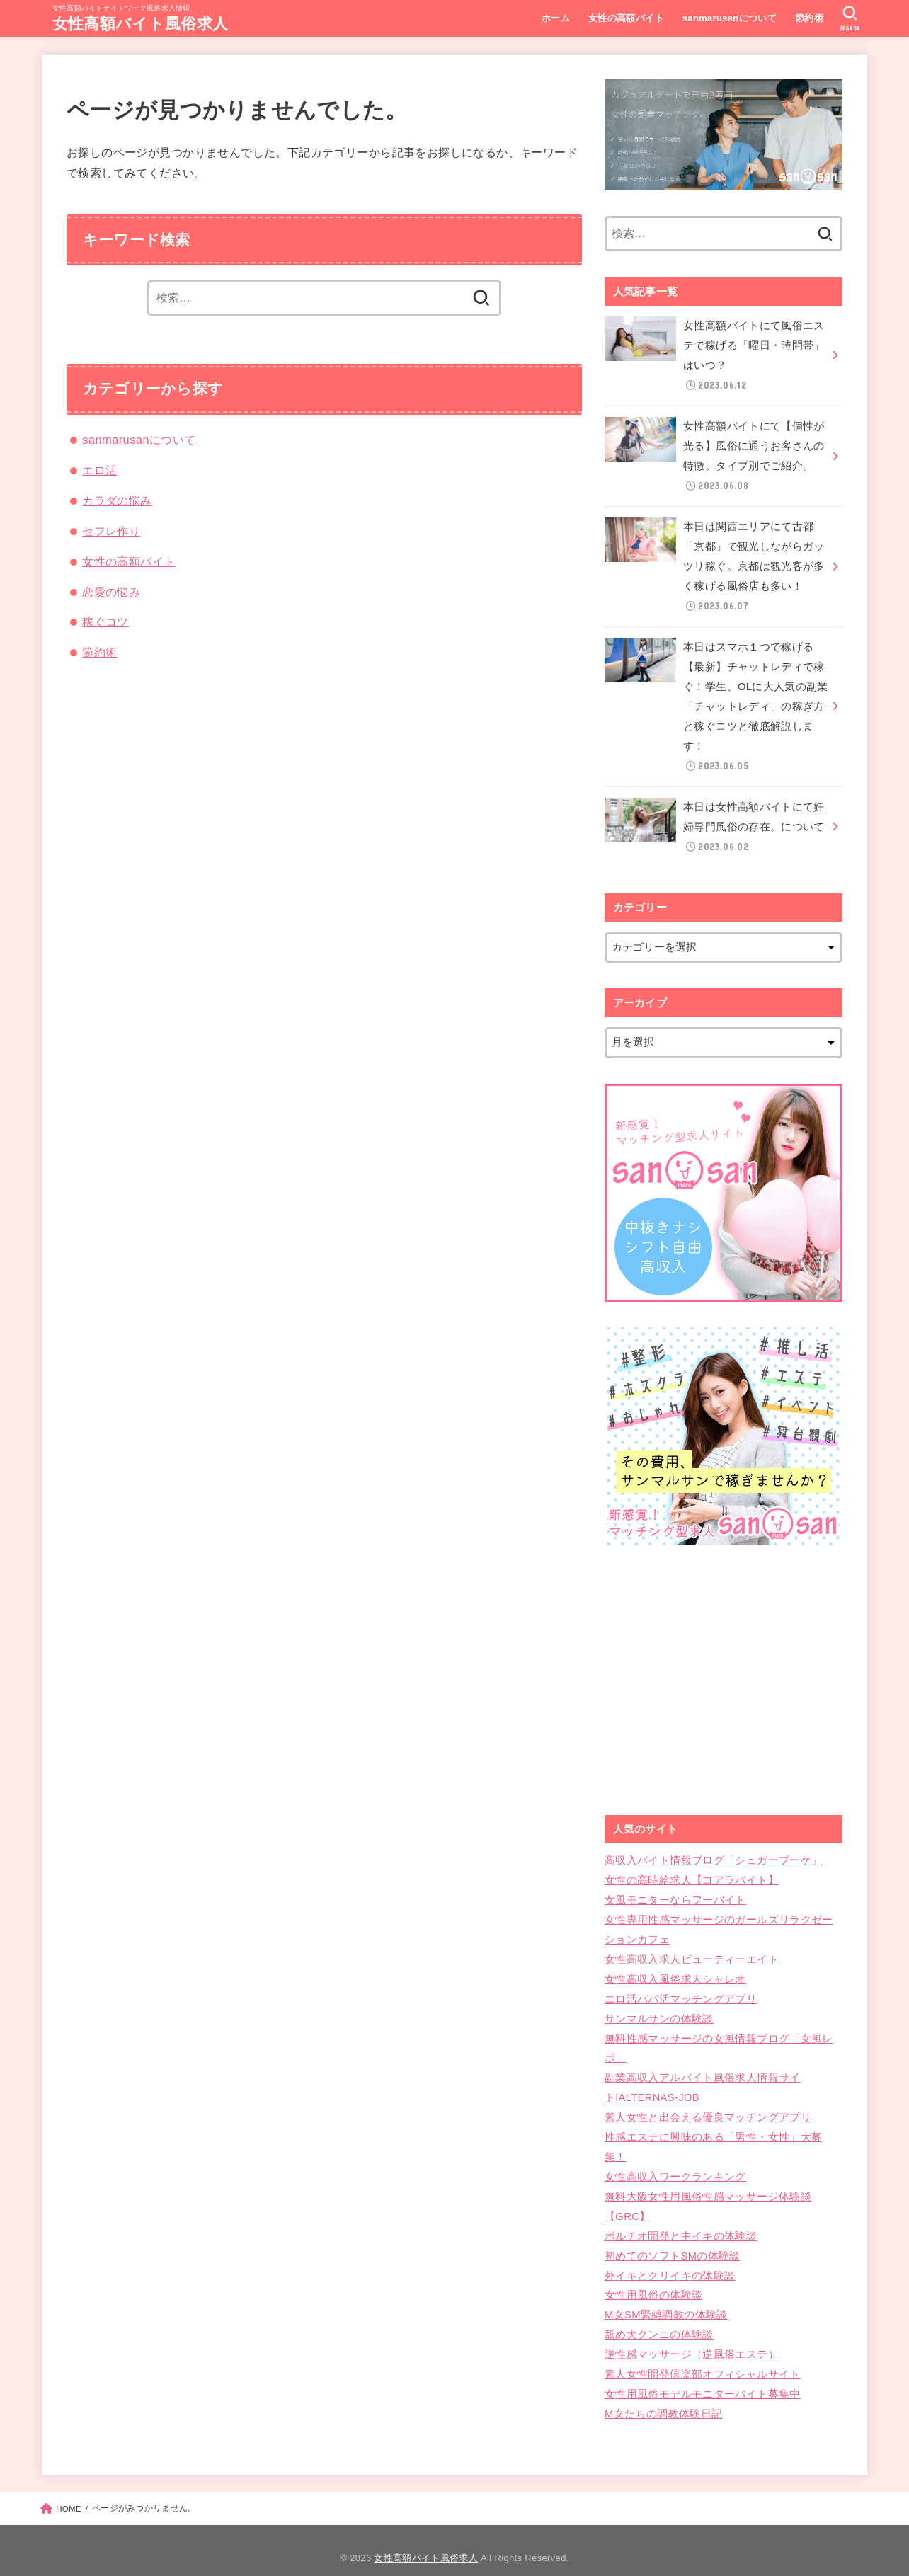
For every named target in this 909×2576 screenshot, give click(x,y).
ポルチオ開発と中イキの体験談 (681, 2223)
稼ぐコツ (105, 621)
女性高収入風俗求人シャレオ (675, 1970)
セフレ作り (111, 531)
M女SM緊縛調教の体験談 (666, 2301)
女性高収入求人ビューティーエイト (692, 1950)
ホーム (555, 18)
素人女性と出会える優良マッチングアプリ (708, 2106)
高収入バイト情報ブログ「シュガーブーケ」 (713, 1853)
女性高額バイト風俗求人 (140, 24)
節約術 (808, 18)
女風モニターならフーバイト (675, 1892)
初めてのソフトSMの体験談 (672, 2243)
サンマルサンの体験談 (659, 2009)
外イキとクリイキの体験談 (670, 2262)
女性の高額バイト (625, 18)
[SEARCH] (850, 18)
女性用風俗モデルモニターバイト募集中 (703, 2379)
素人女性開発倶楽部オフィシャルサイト (703, 2360)
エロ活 (99, 470)
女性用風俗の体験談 (653, 2282)
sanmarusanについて (729, 18)
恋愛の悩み (111, 591)
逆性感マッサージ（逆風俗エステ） (692, 2340)
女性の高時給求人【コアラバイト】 (692, 1872)
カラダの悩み (117, 500)
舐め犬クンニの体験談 (659, 2321)
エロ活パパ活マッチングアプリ (681, 1990)
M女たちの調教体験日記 (663, 2399)
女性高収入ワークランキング (675, 2164)
